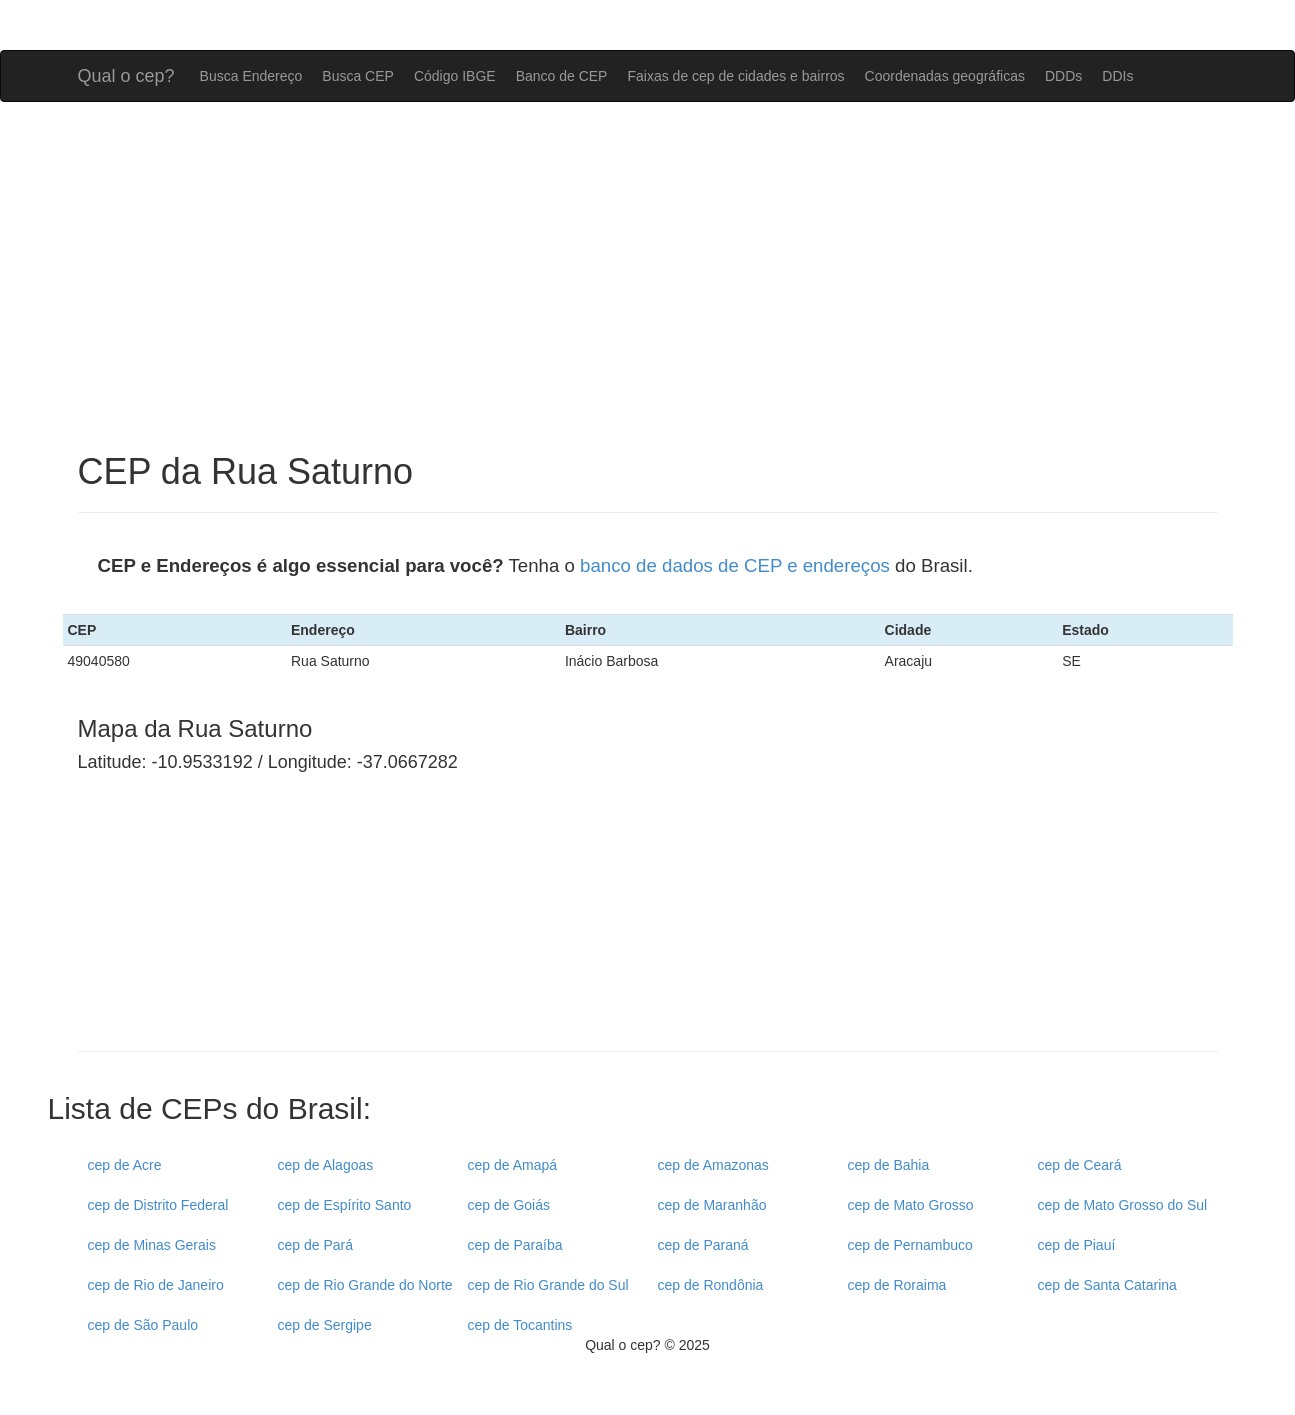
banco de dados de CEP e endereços (735, 565)
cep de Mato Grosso (911, 1205)
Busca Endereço (251, 76)
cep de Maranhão (712, 1205)
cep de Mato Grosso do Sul (1123, 1205)
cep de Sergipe (325, 1325)
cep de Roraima (897, 1285)
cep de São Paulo (143, 1325)
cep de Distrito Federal (158, 1205)
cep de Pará (316, 1245)
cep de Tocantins (520, 1325)
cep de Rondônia (711, 1285)
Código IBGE (455, 76)
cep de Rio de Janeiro (156, 1285)
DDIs (1117, 76)
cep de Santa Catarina (1107, 1285)
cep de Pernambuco (910, 1245)
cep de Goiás (509, 1205)
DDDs (1063, 76)
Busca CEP (358, 76)
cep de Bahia (889, 1165)
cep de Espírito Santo (345, 1205)
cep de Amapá (513, 1165)
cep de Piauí (1077, 1245)
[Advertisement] (648, 277)
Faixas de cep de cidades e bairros (735, 76)
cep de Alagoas (326, 1165)
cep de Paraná (703, 1245)
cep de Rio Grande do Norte (365, 1285)
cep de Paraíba (515, 1245)
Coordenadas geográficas (945, 76)
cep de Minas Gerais (152, 1245)
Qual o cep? (126, 73)
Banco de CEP (562, 76)
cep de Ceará (1080, 1165)
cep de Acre (125, 1165)
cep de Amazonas (713, 1165)
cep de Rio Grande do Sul (548, 1285)
